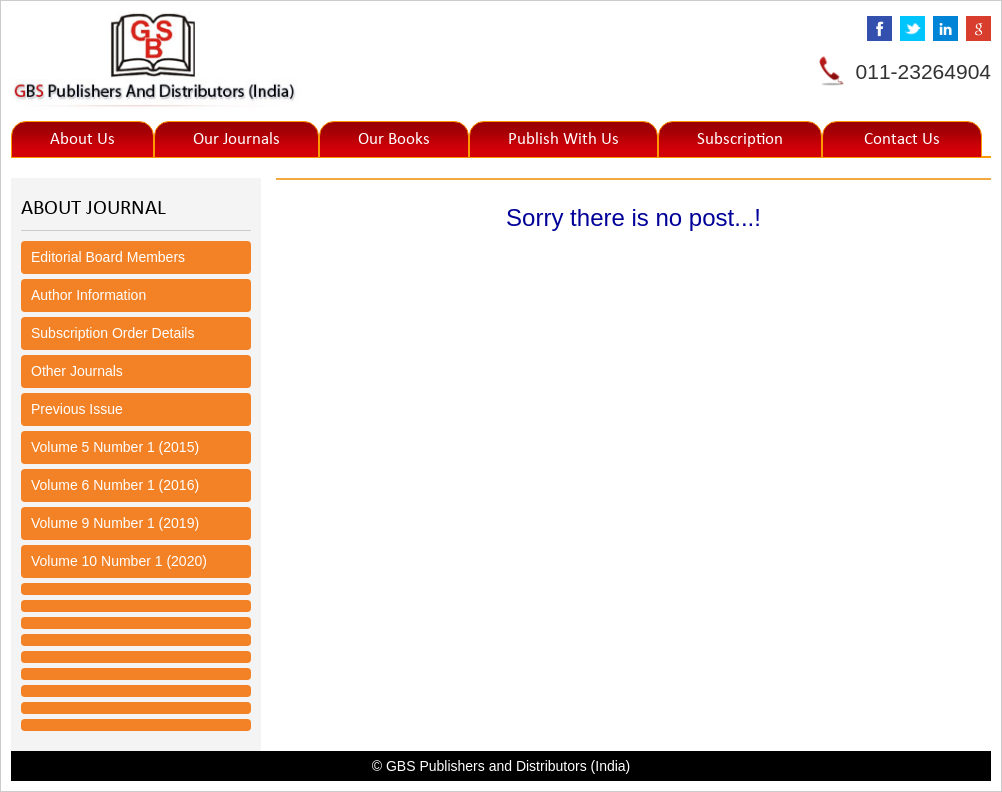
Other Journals (77, 371)
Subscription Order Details (112, 333)
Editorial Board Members (108, 257)
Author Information (88, 295)
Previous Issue (77, 409)
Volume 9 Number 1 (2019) (115, 523)
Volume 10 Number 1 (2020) (119, 561)
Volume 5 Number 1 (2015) (115, 447)
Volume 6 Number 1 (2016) (115, 485)
